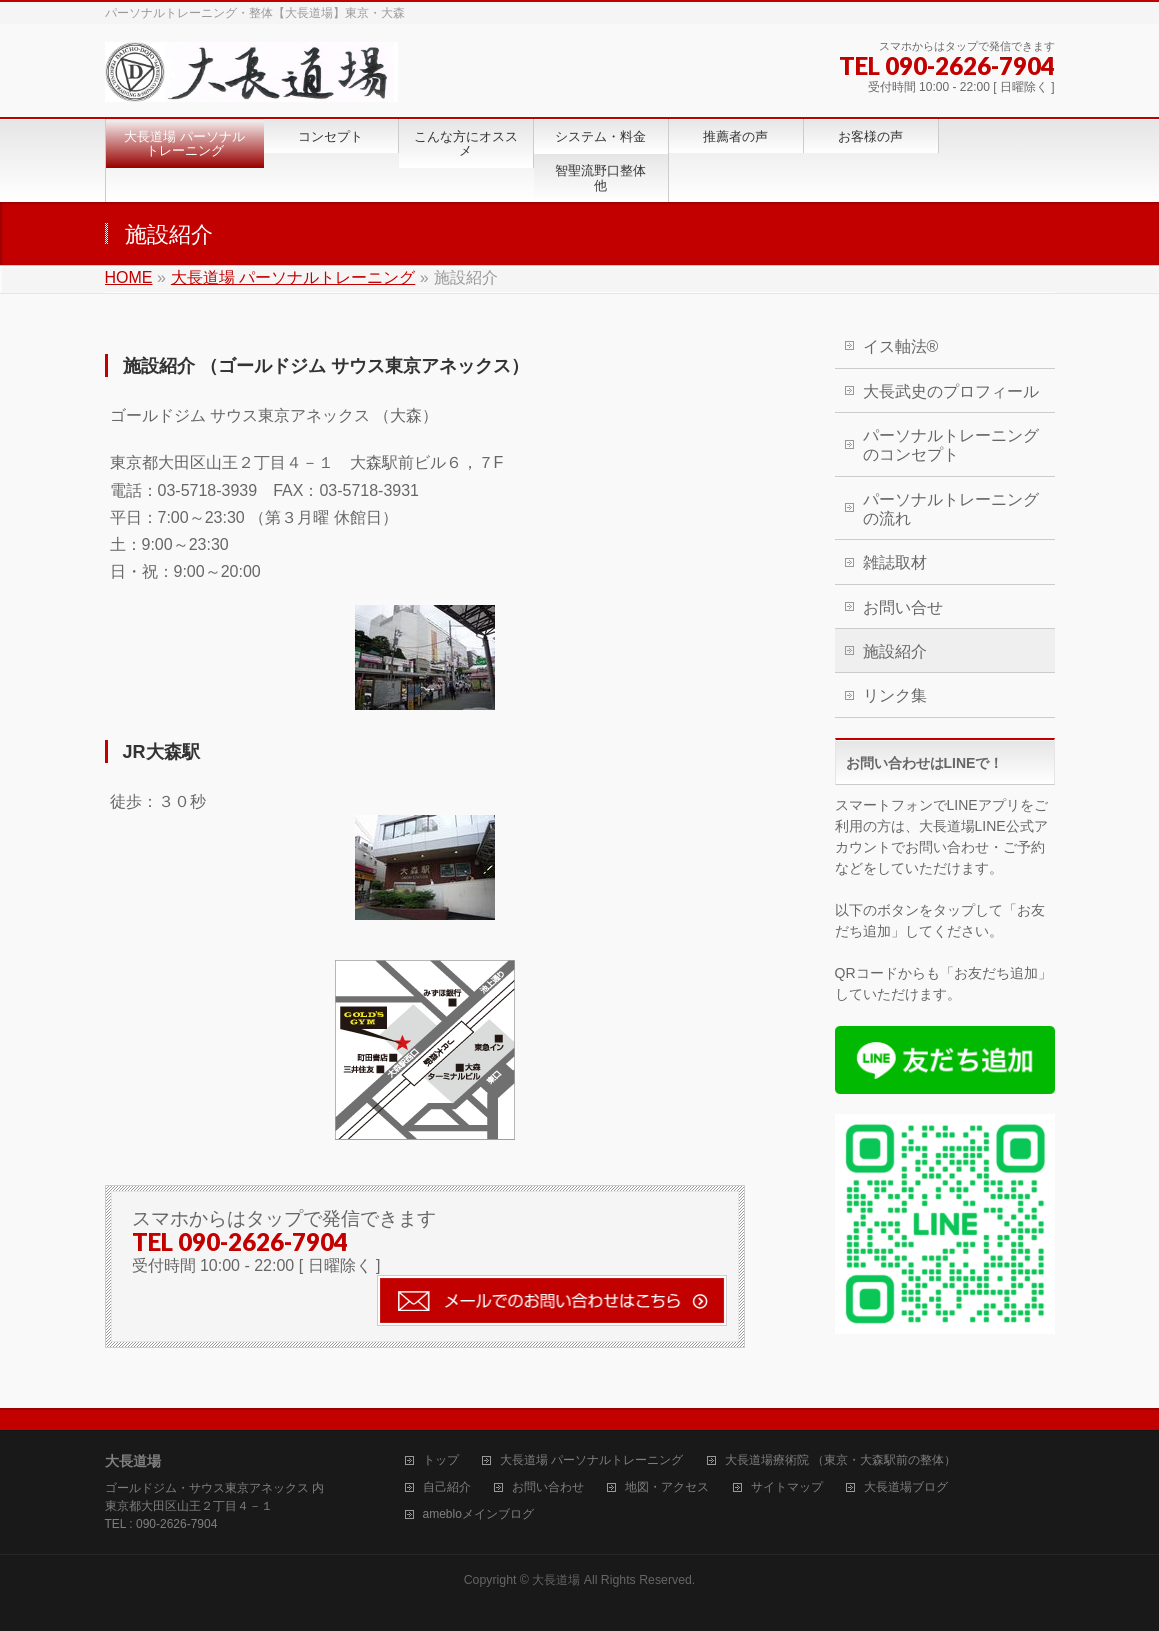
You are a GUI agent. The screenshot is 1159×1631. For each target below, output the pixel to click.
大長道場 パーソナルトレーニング (591, 1460)
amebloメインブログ (478, 1514)
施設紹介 (895, 651)
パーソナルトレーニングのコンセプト (951, 445)
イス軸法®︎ (901, 346)
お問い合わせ (548, 1487)
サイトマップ (787, 1487)
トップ (441, 1460)
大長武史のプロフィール (951, 391)
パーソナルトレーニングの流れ (951, 509)
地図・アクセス (667, 1487)
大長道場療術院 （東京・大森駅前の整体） (840, 1460)
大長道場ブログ (906, 1487)
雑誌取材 (895, 562)
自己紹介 (447, 1487)
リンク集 (895, 695)
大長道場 (556, 1580)
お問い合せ (903, 607)
